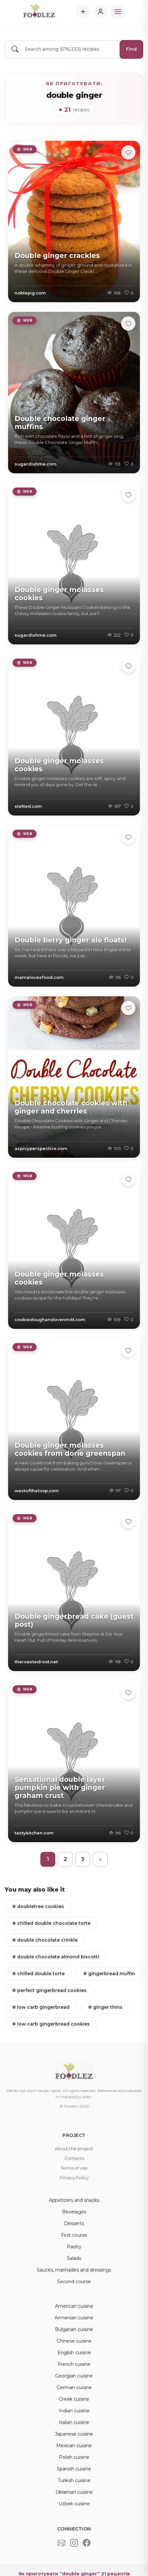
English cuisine (74, 2352)
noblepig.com (30, 292)
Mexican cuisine (74, 2445)
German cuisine (74, 2387)
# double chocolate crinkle (45, 1940)
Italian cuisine (74, 2422)
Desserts (74, 2223)
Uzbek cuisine (74, 2504)
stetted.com (28, 806)
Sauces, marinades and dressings (74, 2270)
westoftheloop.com (37, 1490)
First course (74, 2235)
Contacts (74, 2158)
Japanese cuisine (74, 2434)
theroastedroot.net (36, 1661)
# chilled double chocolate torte (51, 1923)
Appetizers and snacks (74, 2200)
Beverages (74, 2212)
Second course (74, 2281)
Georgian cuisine (74, 2376)
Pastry (74, 2247)
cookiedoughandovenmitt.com (50, 1319)
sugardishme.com (36, 464)
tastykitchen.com (34, 1832)
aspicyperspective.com (41, 1148)
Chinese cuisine (74, 2341)
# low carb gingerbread (40, 2007)
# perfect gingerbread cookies (49, 1990)
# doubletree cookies (38, 1906)
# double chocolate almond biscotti (55, 1957)
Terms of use (74, 2168)
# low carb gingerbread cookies (51, 2024)
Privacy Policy (74, 2177)
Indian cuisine (74, 2411)
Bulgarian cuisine (74, 2329)
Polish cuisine (74, 2457)
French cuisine (74, 2364)
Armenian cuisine (74, 2318)
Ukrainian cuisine (74, 2492)
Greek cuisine (74, 2399)
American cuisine (74, 2306)
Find (131, 49)
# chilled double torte (38, 1973)
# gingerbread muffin (109, 1973)
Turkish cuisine (74, 2480)
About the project (74, 2148)
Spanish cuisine (74, 2469)
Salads (74, 2258)
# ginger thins (105, 2007)
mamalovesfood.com (39, 977)
